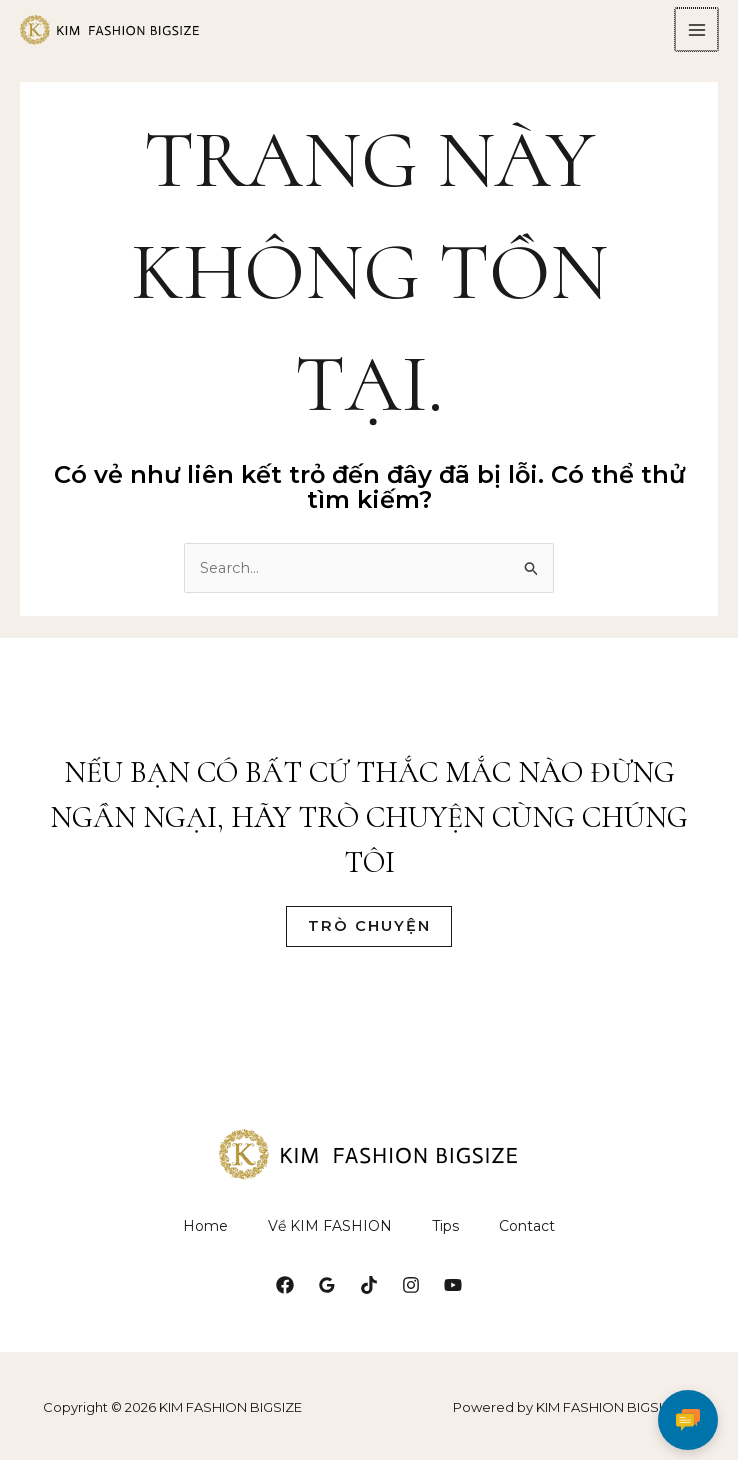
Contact (527, 1236)
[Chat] (688, 1410)
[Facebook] (285, 1296)
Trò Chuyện (369, 936)
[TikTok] (369, 1296)
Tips (445, 1236)
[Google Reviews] (327, 1296)
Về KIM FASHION (330, 1236)
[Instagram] (411, 1296)
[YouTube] (453, 1296)
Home (205, 1236)
